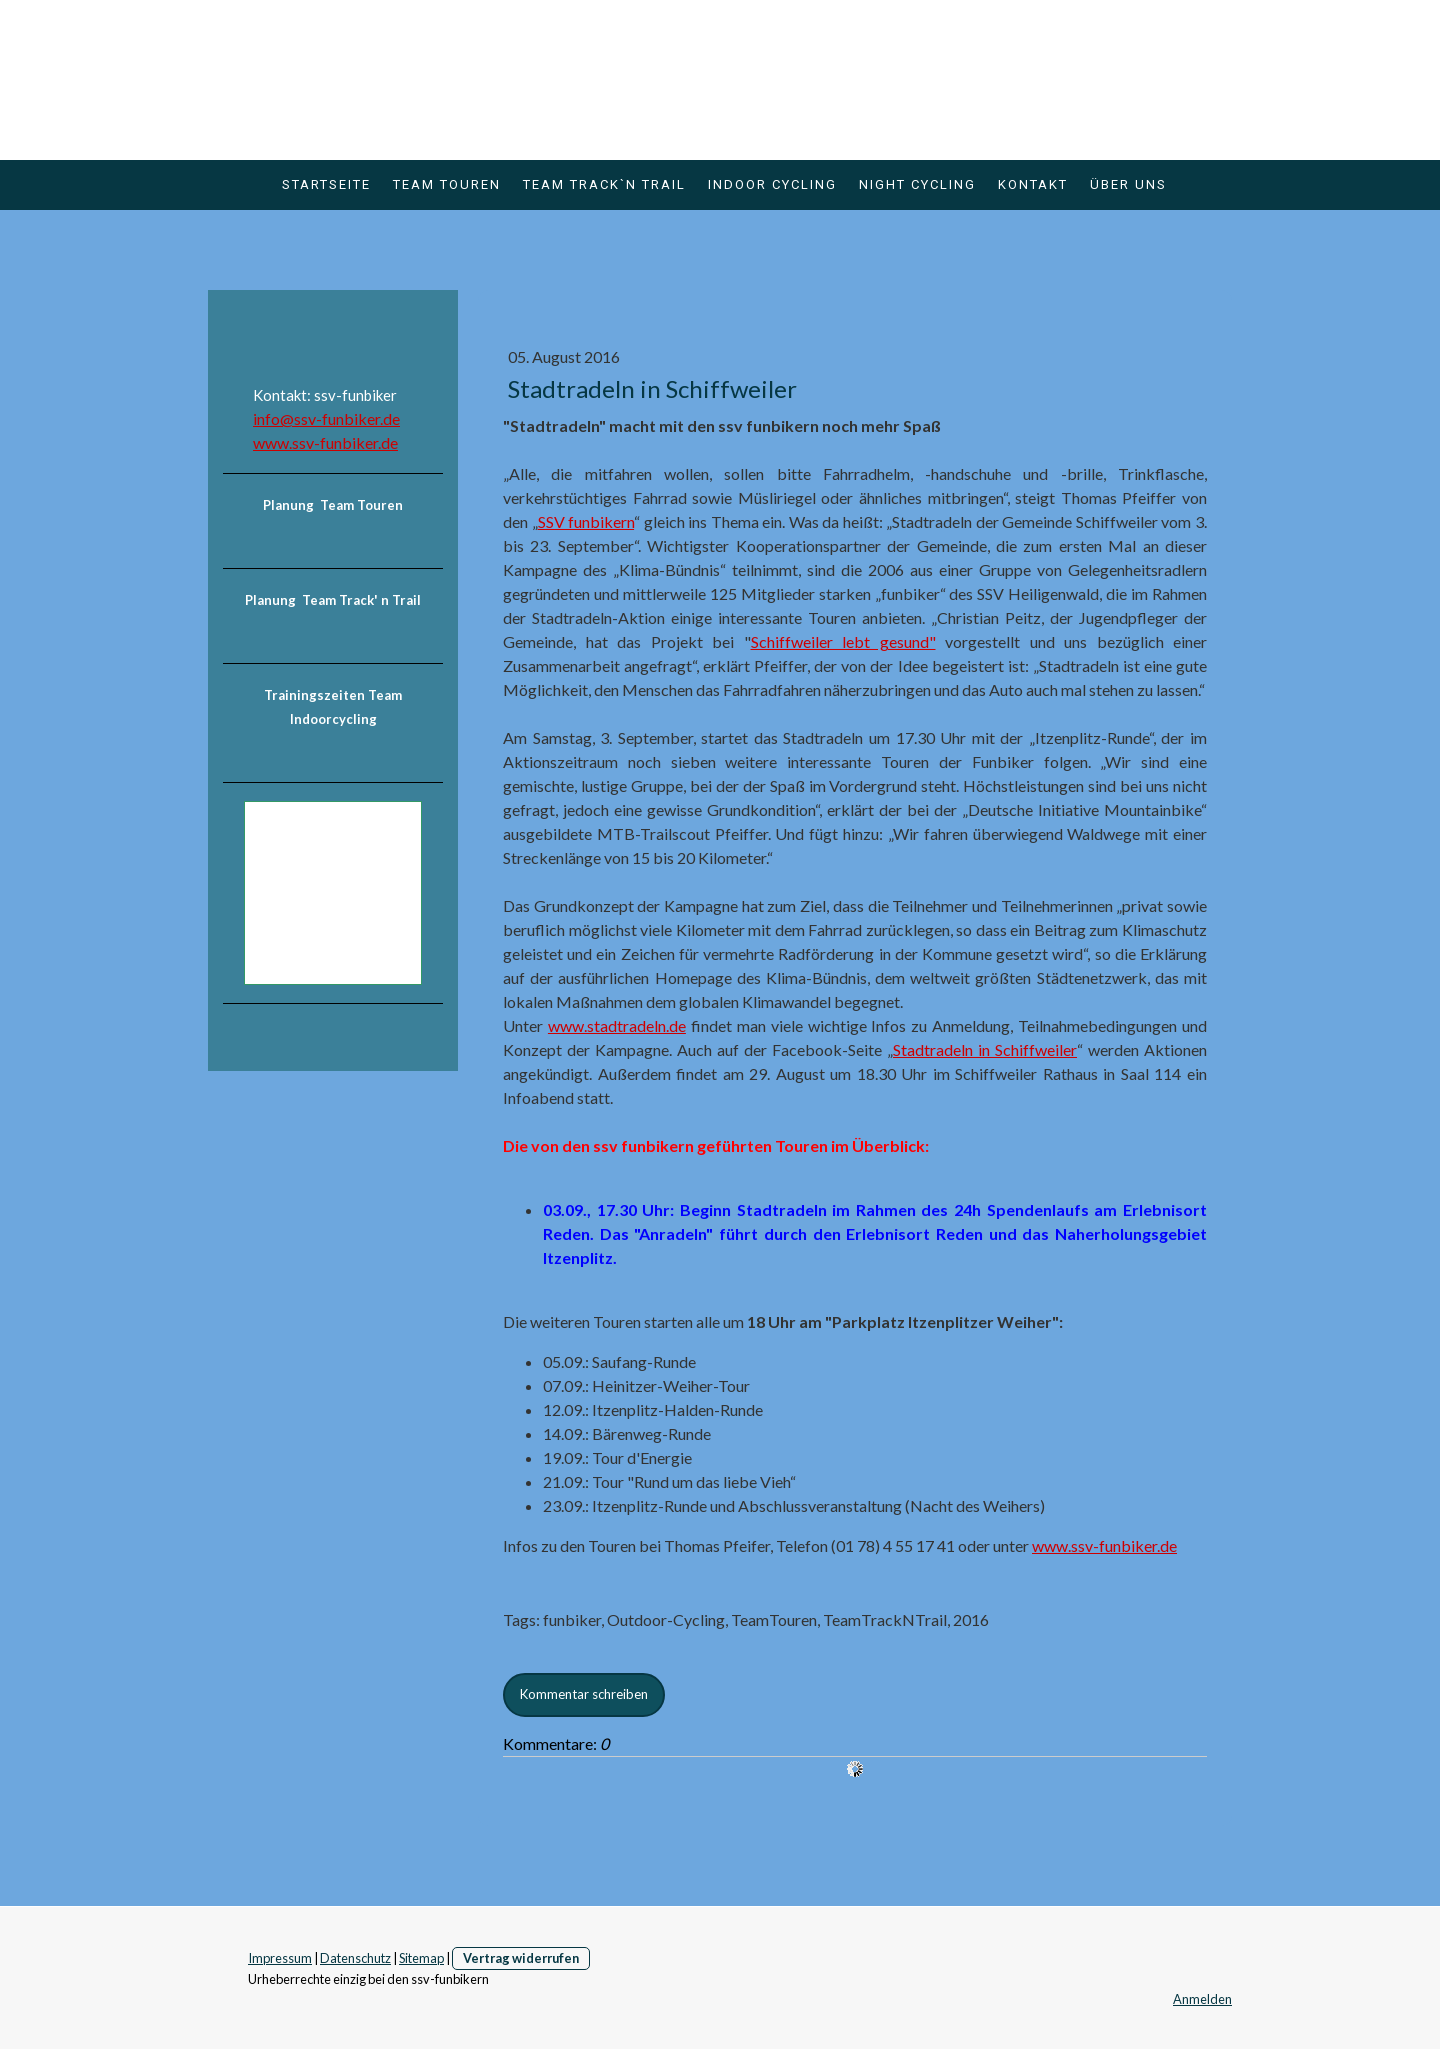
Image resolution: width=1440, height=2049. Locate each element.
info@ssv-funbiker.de (326, 418)
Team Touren (447, 184)
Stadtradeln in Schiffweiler (985, 1049)
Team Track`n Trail (604, 184)
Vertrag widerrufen (521, 1958)
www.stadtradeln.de (617, 1025)
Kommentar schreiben (584, 1694)
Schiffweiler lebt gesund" (843, 641)
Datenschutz (355, 1958)
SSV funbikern (586, 521)
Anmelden (1202, 1999)
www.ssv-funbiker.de (1104, 1545)
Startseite (326, 184)
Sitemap (421, 1958)
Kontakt (1033, 184)
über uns (1128, 184)
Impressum (280, 1958)
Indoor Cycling (772, 184)
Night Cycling (917, 184)
